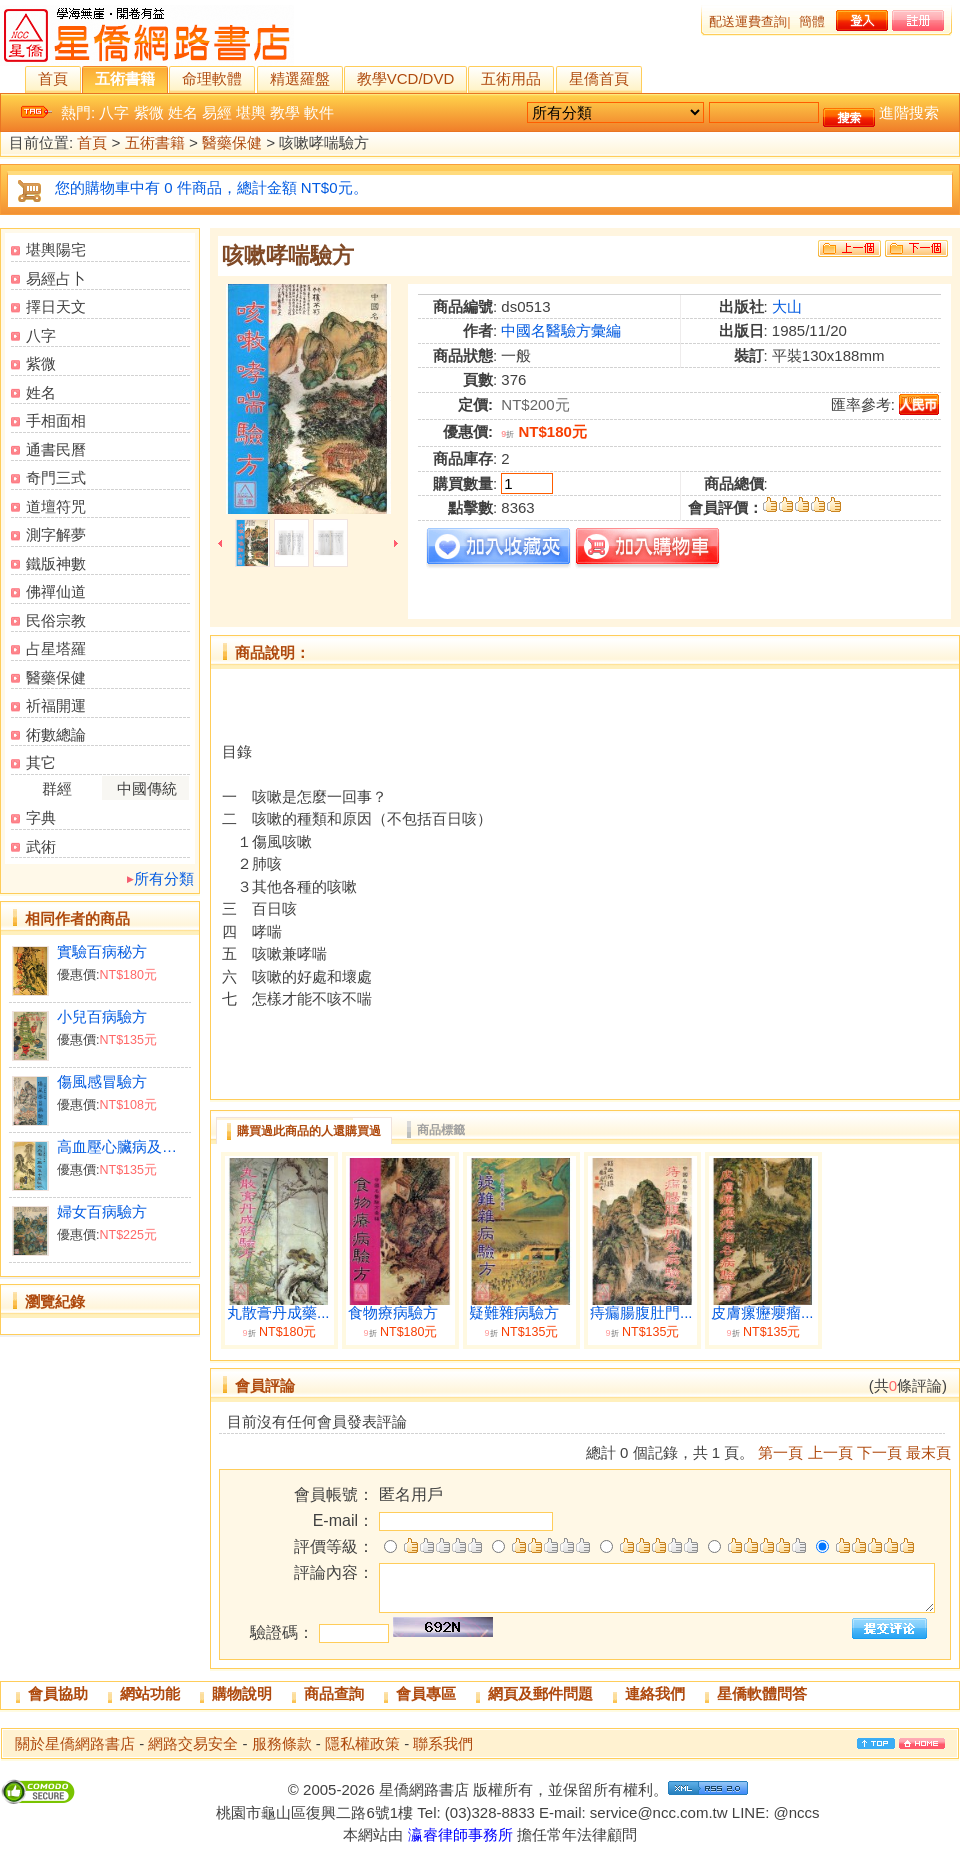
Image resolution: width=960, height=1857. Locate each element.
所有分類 (164, 878)
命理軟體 (212, 78)
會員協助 (58, 1693)
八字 (114, 112)
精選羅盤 (300, 78)
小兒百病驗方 (102, 1016)
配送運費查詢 (748, 21)
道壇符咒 (56, 506)
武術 (41, 846)
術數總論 (56, 734)
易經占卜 (56, 278)
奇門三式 (56, 477)
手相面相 (56, 420)
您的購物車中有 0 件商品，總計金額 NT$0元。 (211, 187)
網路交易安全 (193, 1743)
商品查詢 (334, 1693)
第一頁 (780, 1452)
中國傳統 (147, 788)
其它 (41, 762)
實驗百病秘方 (102, 951)
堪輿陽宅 (56, 249)
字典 (41, 817)
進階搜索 (909, 112)
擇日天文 (56, 306)
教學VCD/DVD (406, 78)
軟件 (319, 112)
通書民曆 (56, 449)
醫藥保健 (232, 143)
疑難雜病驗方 (514, 1313)
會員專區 (426, 1693)
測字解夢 (56, 534)
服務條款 (282, 1743)
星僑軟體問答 (762, 1693)
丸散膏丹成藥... (278, 1313)
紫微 (149, 112)
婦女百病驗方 (102, 1211)
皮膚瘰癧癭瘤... (762, 1313)
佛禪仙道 (56, 591)
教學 (285, 112)
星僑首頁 (599, 78)
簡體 (812, 21)
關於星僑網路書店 (75, 1743)
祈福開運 (56, 705)
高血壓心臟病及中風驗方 (123, 1146)
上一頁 (830, 1452)
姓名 (183, 112)
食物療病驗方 (393, 1313)
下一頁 (879, 1452)
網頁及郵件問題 (540, 1693)
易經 (217, 112)
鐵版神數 (56, 563)
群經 (57, 788)
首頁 (53, 78)
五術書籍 (125, 78)
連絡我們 (655, 1693)
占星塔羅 (56, 648)
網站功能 (150, 1693)
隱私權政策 (362, 1743)
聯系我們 (443, 1743)
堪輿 (251, 112)
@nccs (796, 1812)
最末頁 (928, 1452)
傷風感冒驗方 (102, 1081)
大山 (787, 306)
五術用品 (511, 78)
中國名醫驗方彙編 (561, 330)
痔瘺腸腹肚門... (641, 1313)
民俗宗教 (56, 620)
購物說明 (242, 1693)
